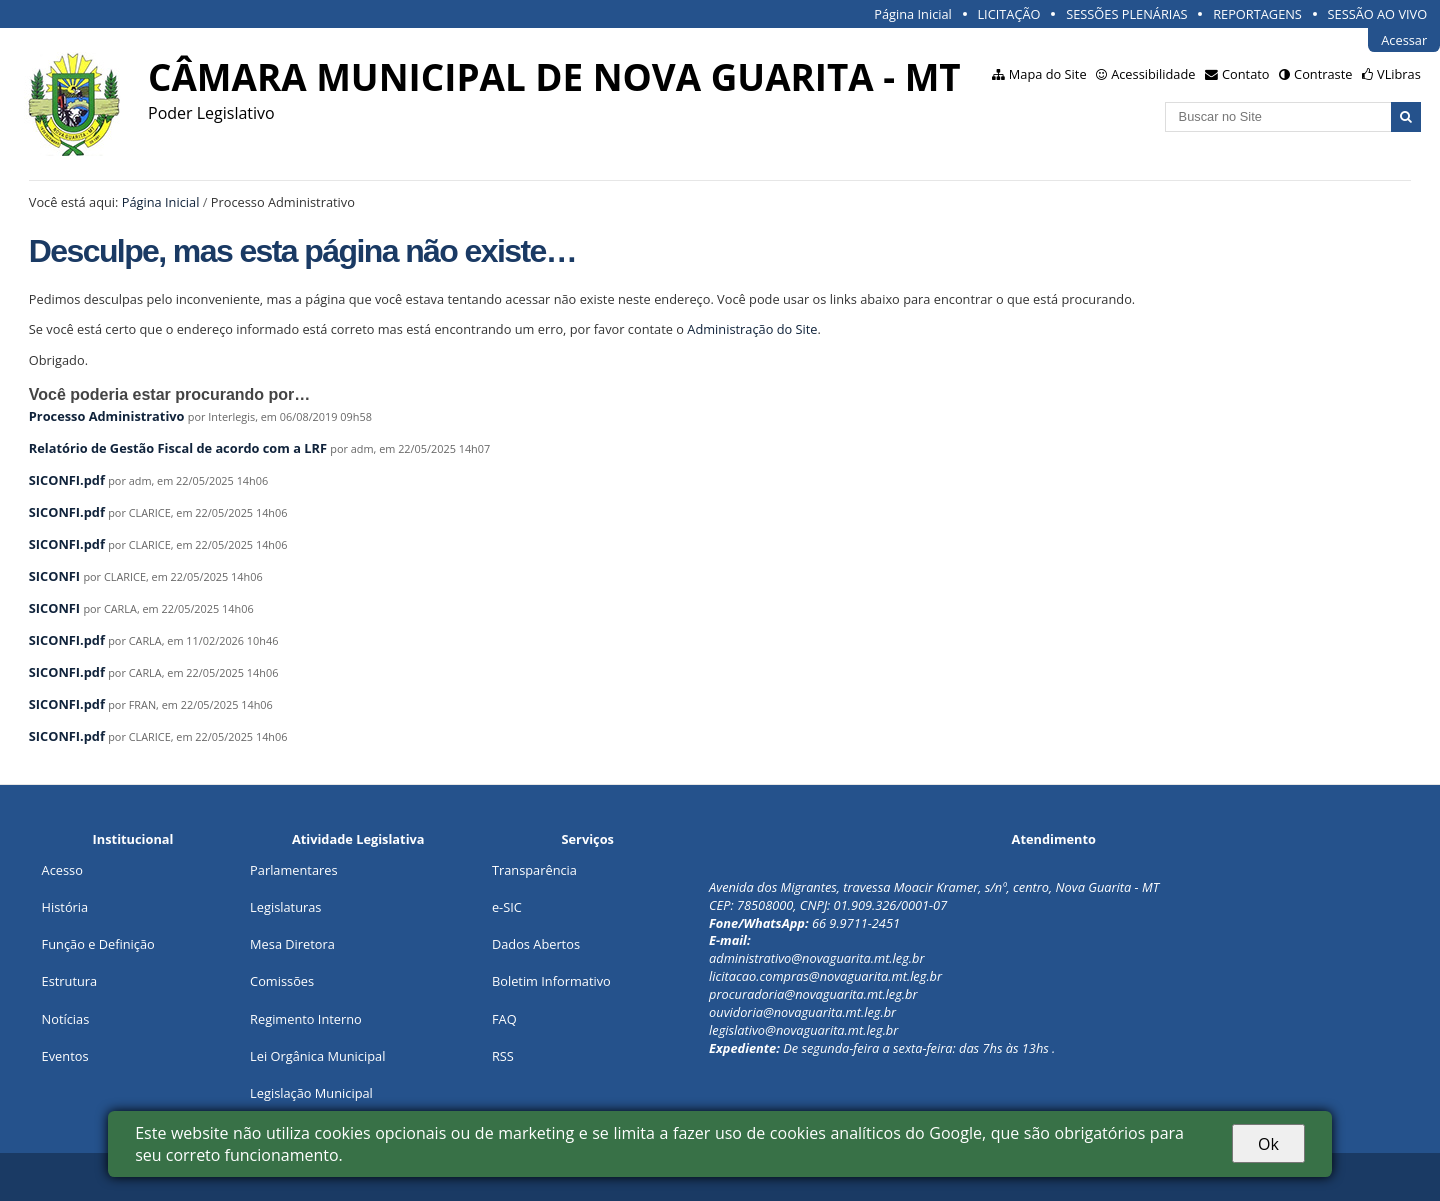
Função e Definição (98, 944)
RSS (503, 1056)
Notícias (66, 1019)
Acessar (1404, 40)
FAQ (504, 1019)
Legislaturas (285, 907)
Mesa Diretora (292, 944)
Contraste (1323, 74)
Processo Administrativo (107, 416)
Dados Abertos (536, 944)
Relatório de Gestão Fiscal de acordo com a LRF (178, 448)
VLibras (1399, 74)
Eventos (65, 1056)
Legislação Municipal (311, 1093)
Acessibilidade (1153, 74)
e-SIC (507, 907)
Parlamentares (293, 870)
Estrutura (70, 981)
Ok (1268, 1144)
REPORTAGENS (1257, 14)
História (65, 907)
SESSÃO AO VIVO (1378, 14)
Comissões (282, 981)
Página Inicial (913, 14)
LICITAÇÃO (1008, 14)
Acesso (62, 870)
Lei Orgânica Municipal (317, 1056)
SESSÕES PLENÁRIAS (1126, 14)
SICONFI (54, 576)
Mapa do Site (1048, 74)
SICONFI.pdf (67, 480)
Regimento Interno (306, 1019)
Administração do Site (752, 329)
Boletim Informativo (551, 981)
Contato (1246, 74)
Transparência (534, 870)
